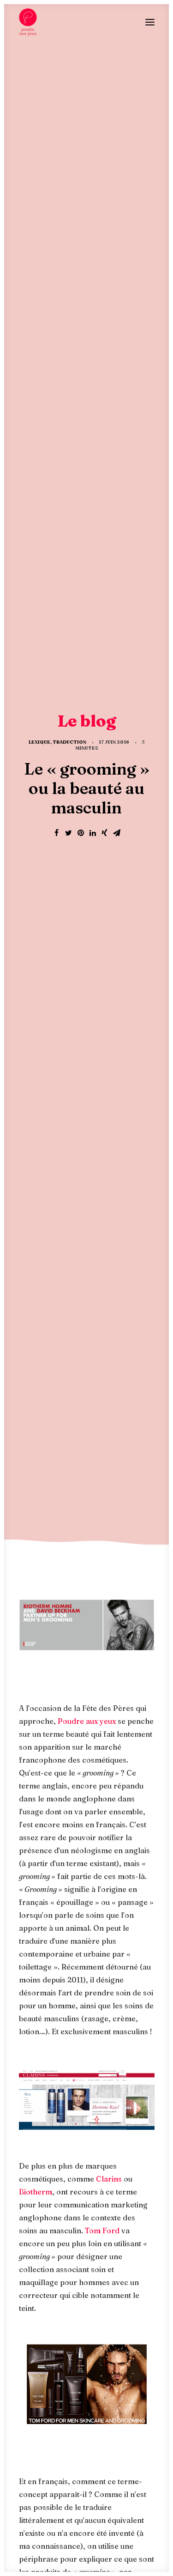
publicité (37, 1865)
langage (36, 1850)
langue (72, 1850)
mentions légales (98, 2516)
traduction (83, 1880)
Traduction (69, 100)
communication (83, 1819)
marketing (111, 1850)
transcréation (46, 1895)
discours (90, 1834)
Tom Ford (102, 946)
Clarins (109, 894)
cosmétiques (43, 1834)
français (130, 1834)
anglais (83, 1789)
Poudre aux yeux (87, 437)
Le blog (86, 2208)
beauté (118, 1789)
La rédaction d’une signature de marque (86, 2086)
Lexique (39, 100)
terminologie (86, 1865)
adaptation (41, 1789)
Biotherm (35, 907)
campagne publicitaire (100, 1804)
